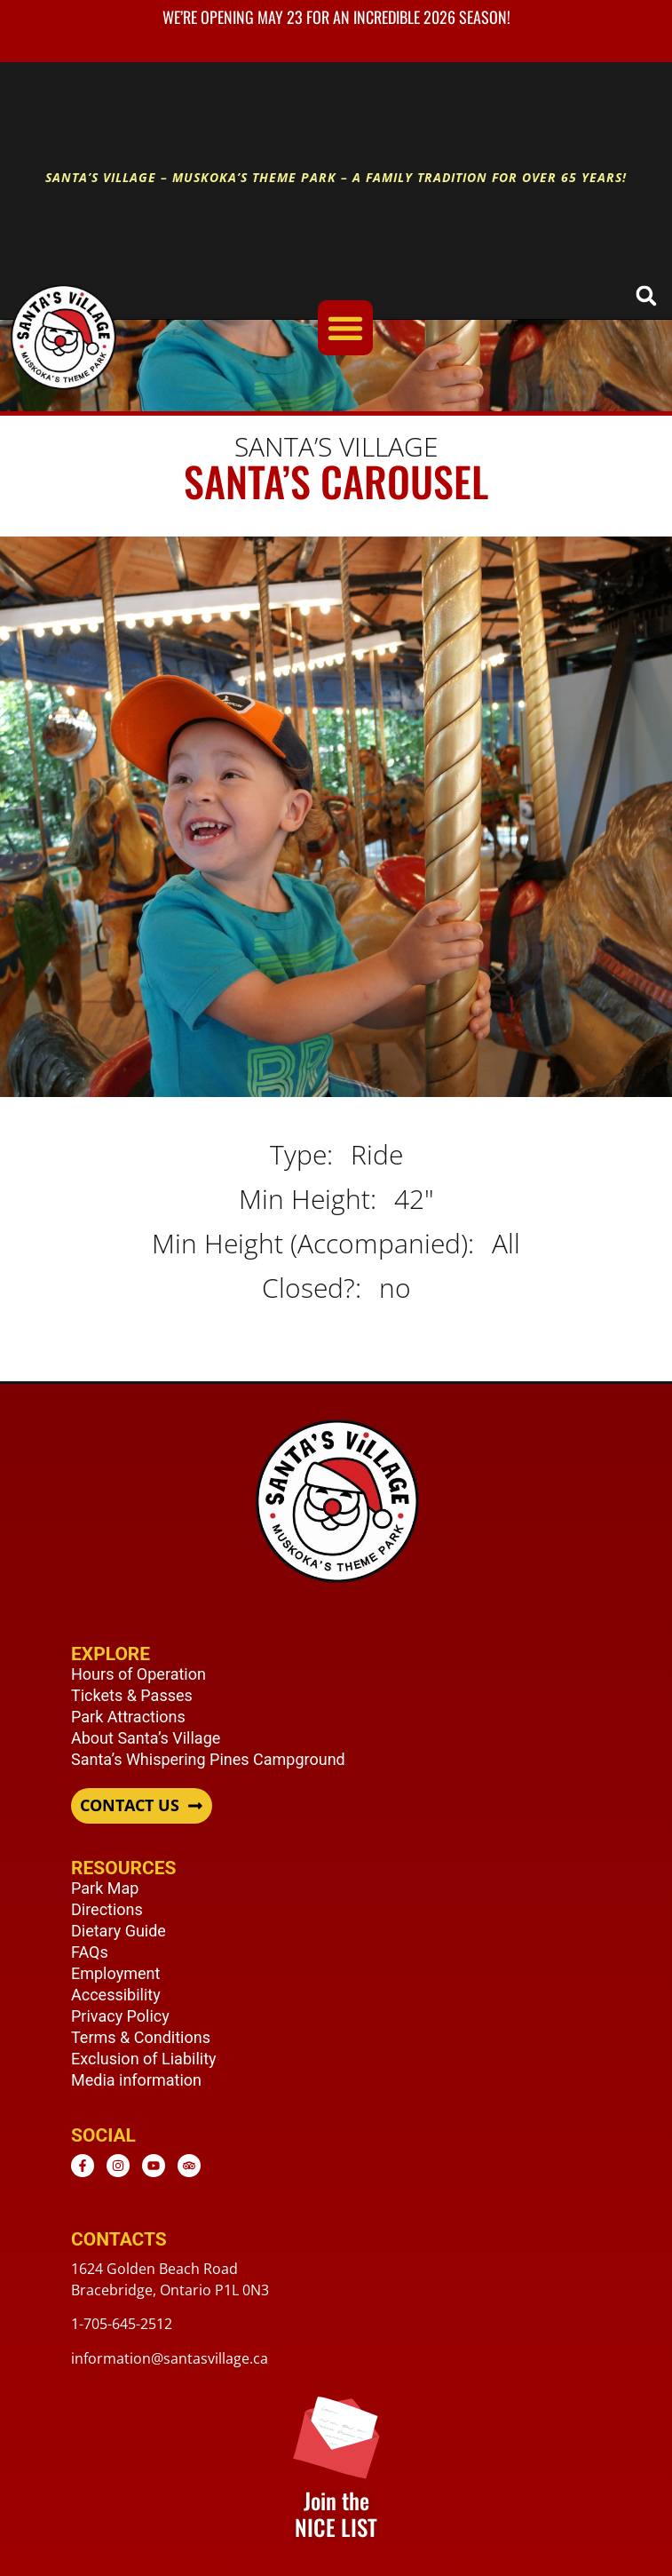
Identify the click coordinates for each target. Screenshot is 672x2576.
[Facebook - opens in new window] (82, 2165)
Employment (115, 1973)
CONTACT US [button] (129, 1806)
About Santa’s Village (145, 1738)
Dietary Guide (118, 1930)
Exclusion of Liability (144, 2058)
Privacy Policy (120, 2016)
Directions (107, 1909)
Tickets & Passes (132, 1695)
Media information (136, 2080)
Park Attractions (128, 1716)
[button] (645, 295)
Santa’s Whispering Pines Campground (208, 1759)
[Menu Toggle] (345, 327)
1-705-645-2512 (121, 2324)
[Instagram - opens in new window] (118, 2165)
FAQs (89, 1952)
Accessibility (116, 1994)
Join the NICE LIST (336, 2513)
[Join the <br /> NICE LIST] (336, 2435)
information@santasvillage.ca (169, 2358)
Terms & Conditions (140, 2037)
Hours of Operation (138, 1674)
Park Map (104, 1888)
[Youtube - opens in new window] (153, 2165)
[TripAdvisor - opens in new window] (189, 2165)
